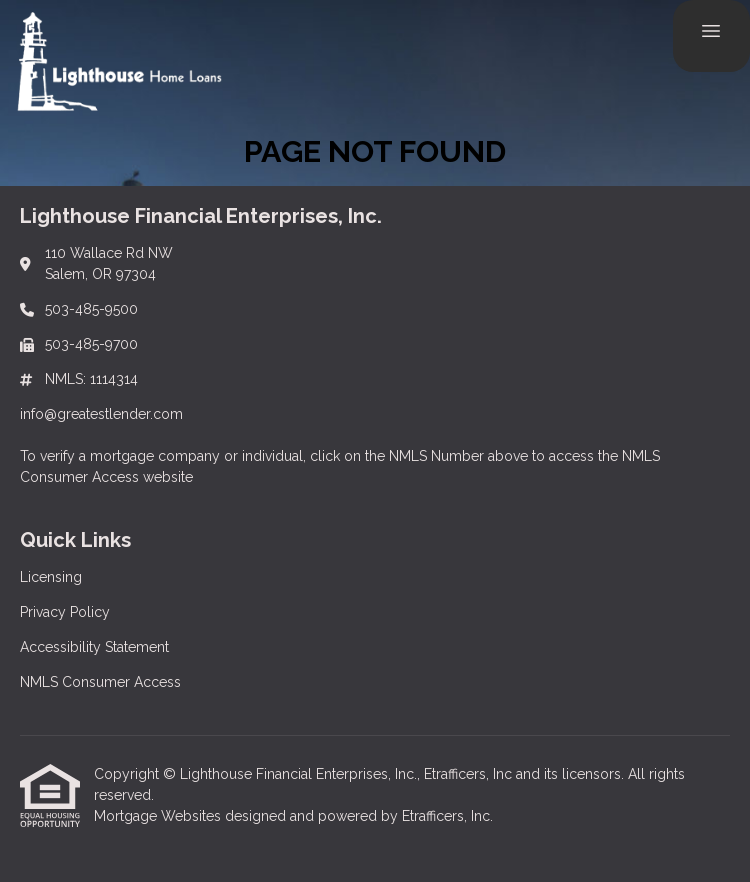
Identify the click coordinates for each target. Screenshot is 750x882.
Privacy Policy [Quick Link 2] (65, 612)
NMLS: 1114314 (91, 379)
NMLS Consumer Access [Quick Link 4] (100, 682)
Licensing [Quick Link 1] (51, 577)
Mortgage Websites (159, 816)
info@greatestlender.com (101, 414)
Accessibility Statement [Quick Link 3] (94, 647)
